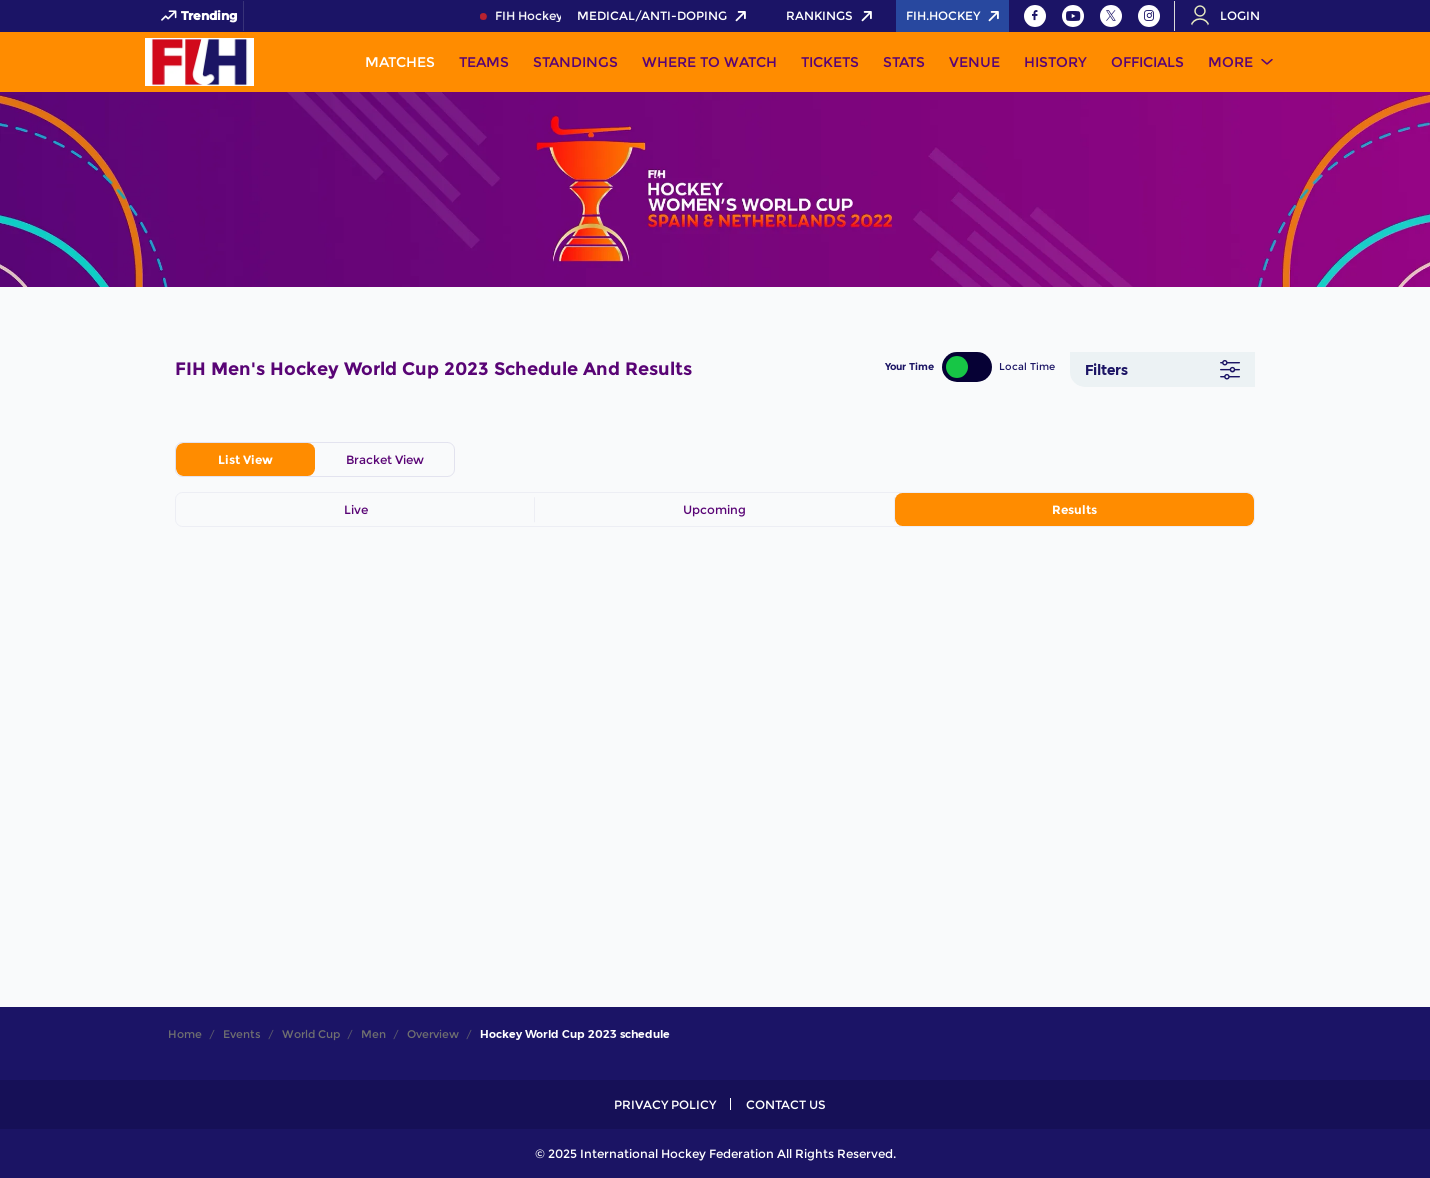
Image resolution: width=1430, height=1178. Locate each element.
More (1230, 62)
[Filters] (1162, 370)
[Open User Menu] (1232, 16)
